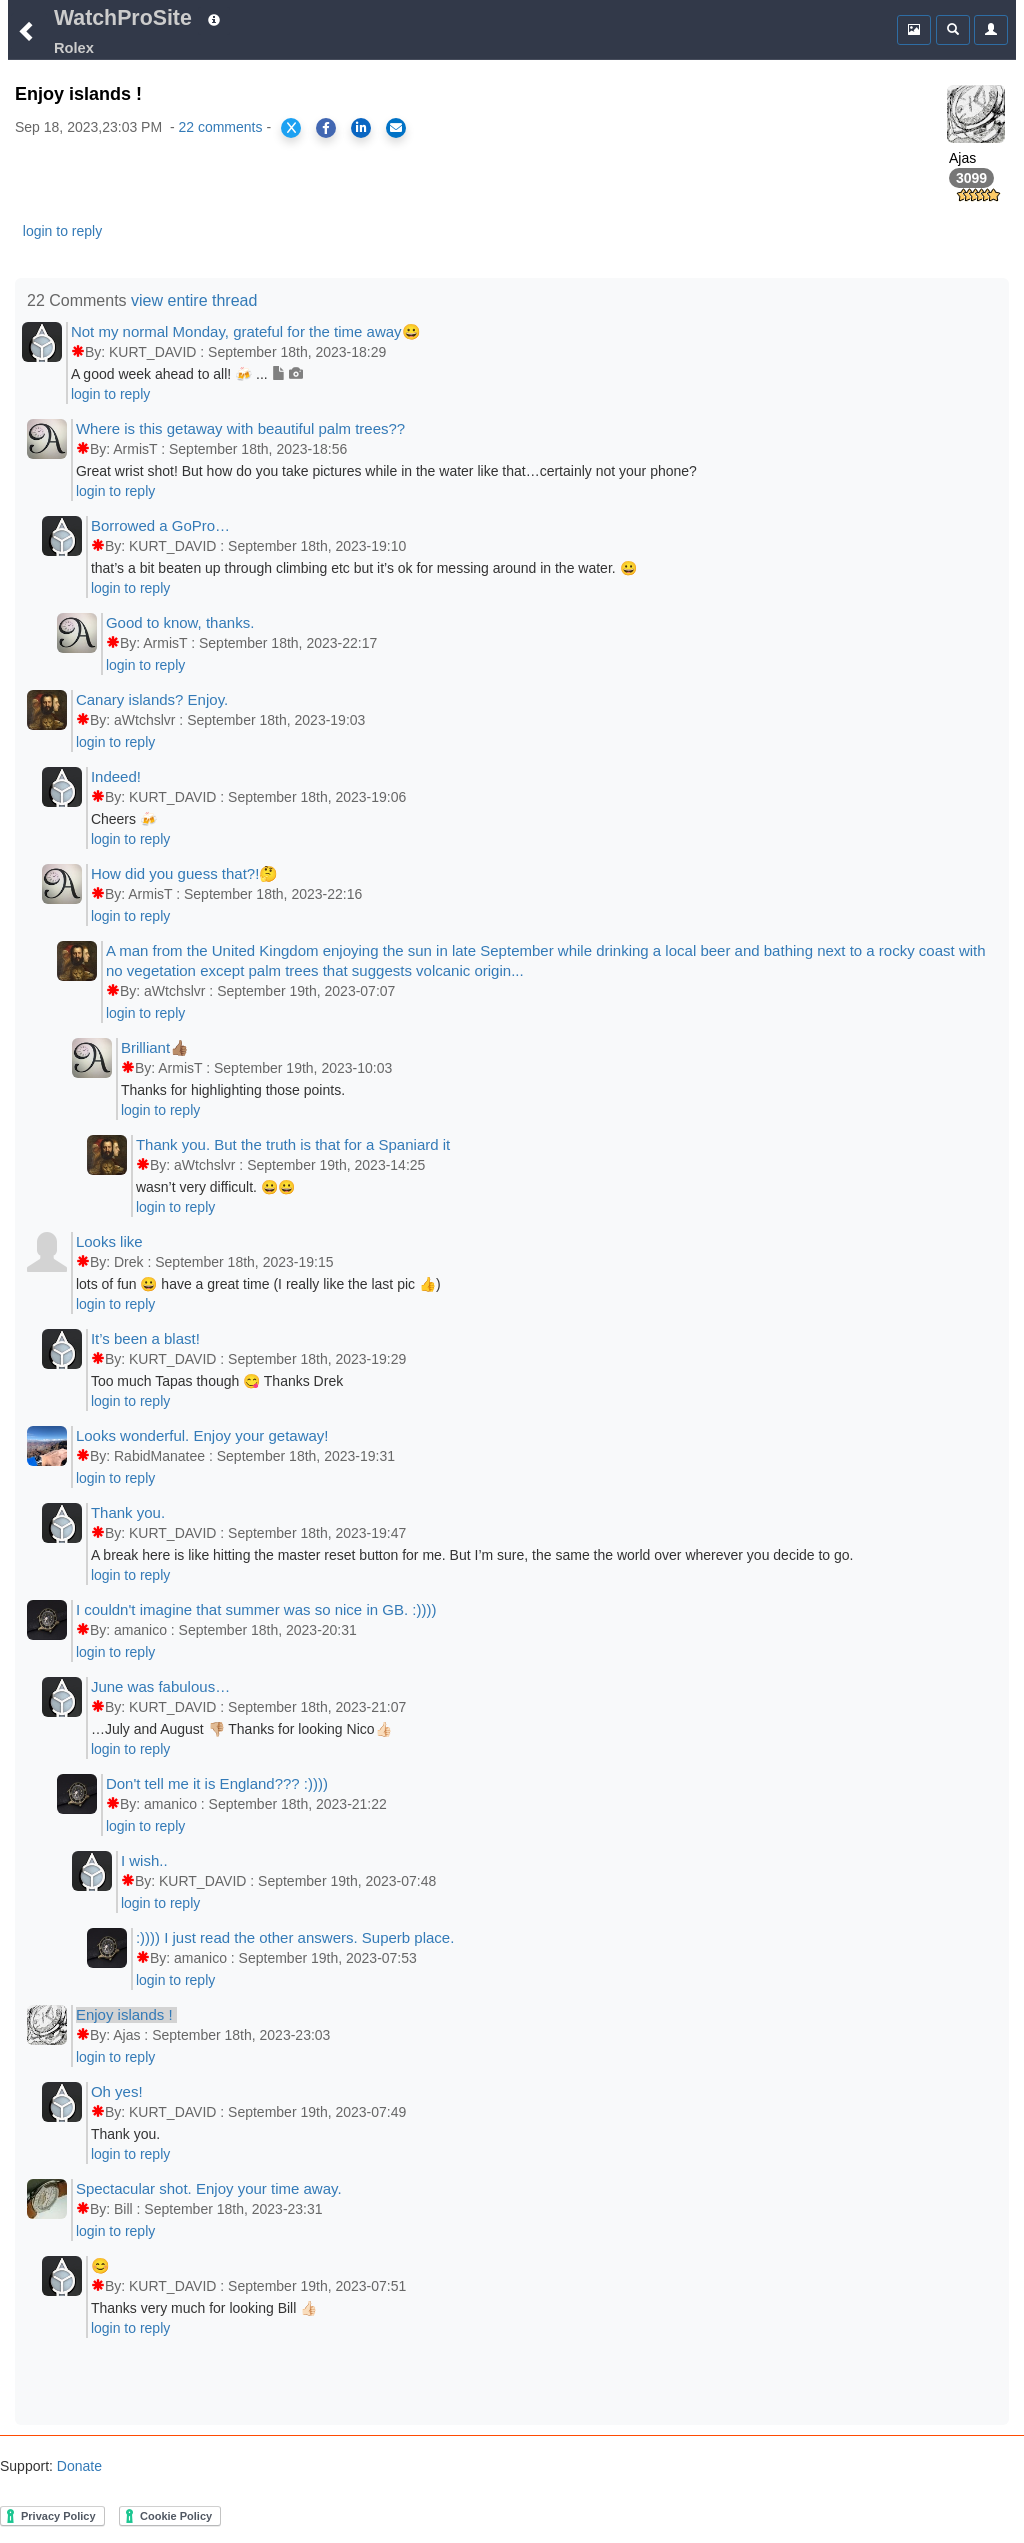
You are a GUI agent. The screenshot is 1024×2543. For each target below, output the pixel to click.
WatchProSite (123, 18)
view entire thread (194, 300)
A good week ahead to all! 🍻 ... (187, 374)
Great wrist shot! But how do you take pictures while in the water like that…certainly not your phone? (386, 471)
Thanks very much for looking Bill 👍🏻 (204, 2308)
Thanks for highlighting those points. (233, 1090)
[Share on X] (291, 128)
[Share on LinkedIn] (361, 128)
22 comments (220, 127)
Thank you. (125, 2134)
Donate (77, 2466)
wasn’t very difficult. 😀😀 (215, 1187)
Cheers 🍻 (124, 819)
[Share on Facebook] (326, 128)
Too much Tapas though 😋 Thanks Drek (217, 1381)
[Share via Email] (396, 128)
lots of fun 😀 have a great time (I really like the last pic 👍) (258, 1284)
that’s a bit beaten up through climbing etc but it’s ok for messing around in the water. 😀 (364, 568)
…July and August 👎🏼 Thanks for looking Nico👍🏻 (241, 1729)
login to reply (62, 231)
